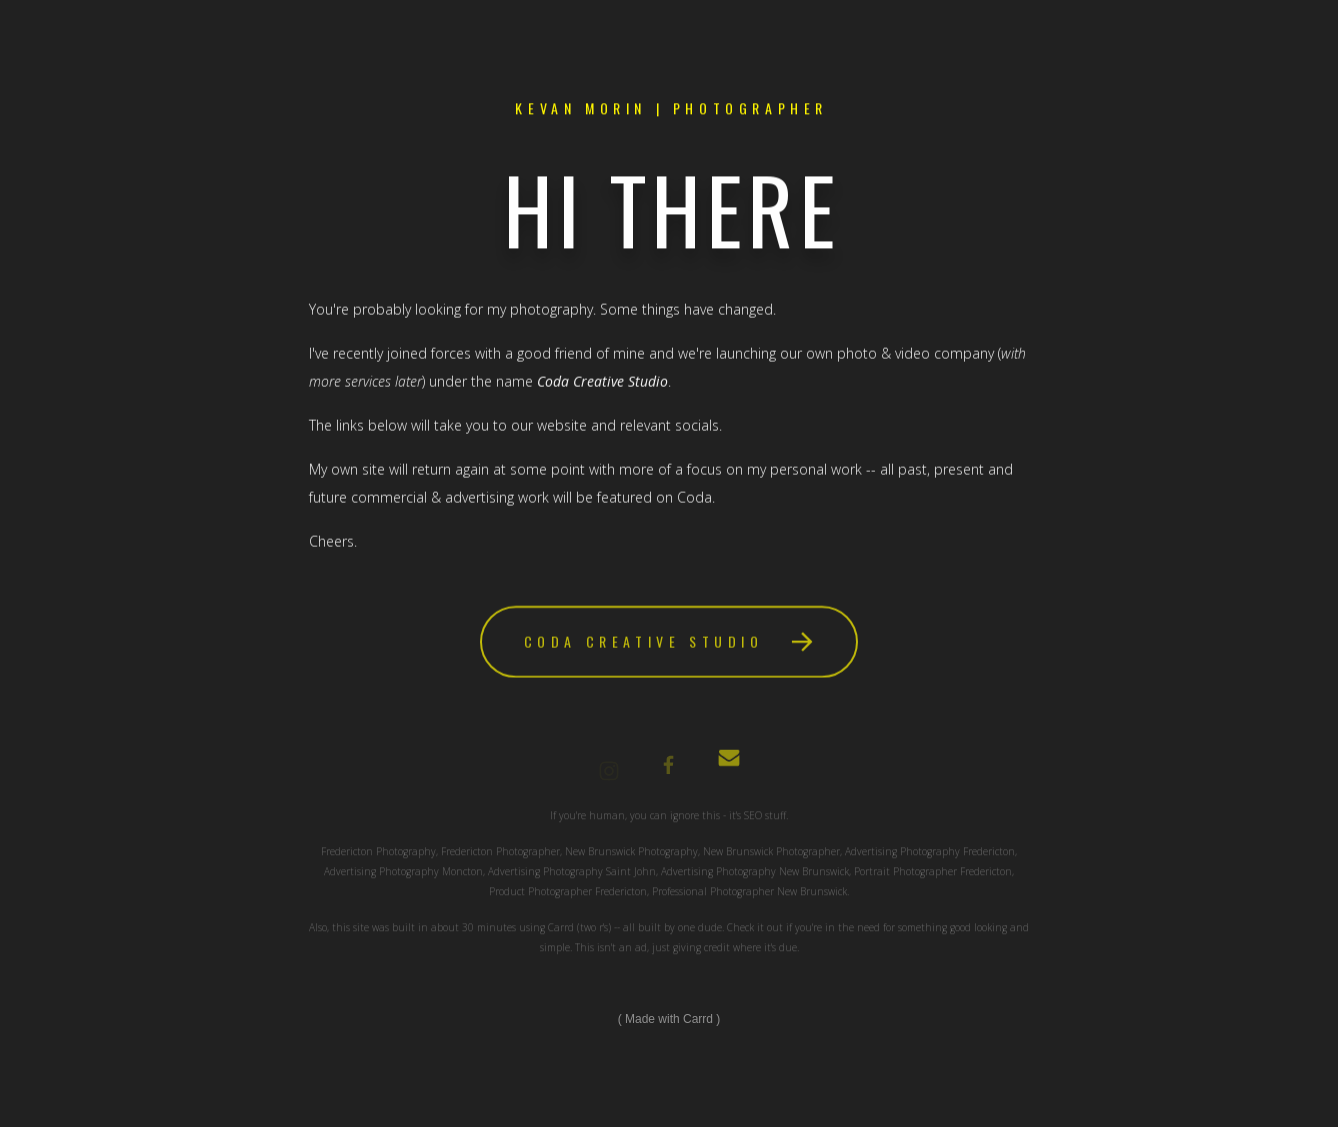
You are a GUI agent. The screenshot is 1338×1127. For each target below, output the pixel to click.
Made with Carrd (669, 1019)
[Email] (729, 766)
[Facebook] (669, 771)
